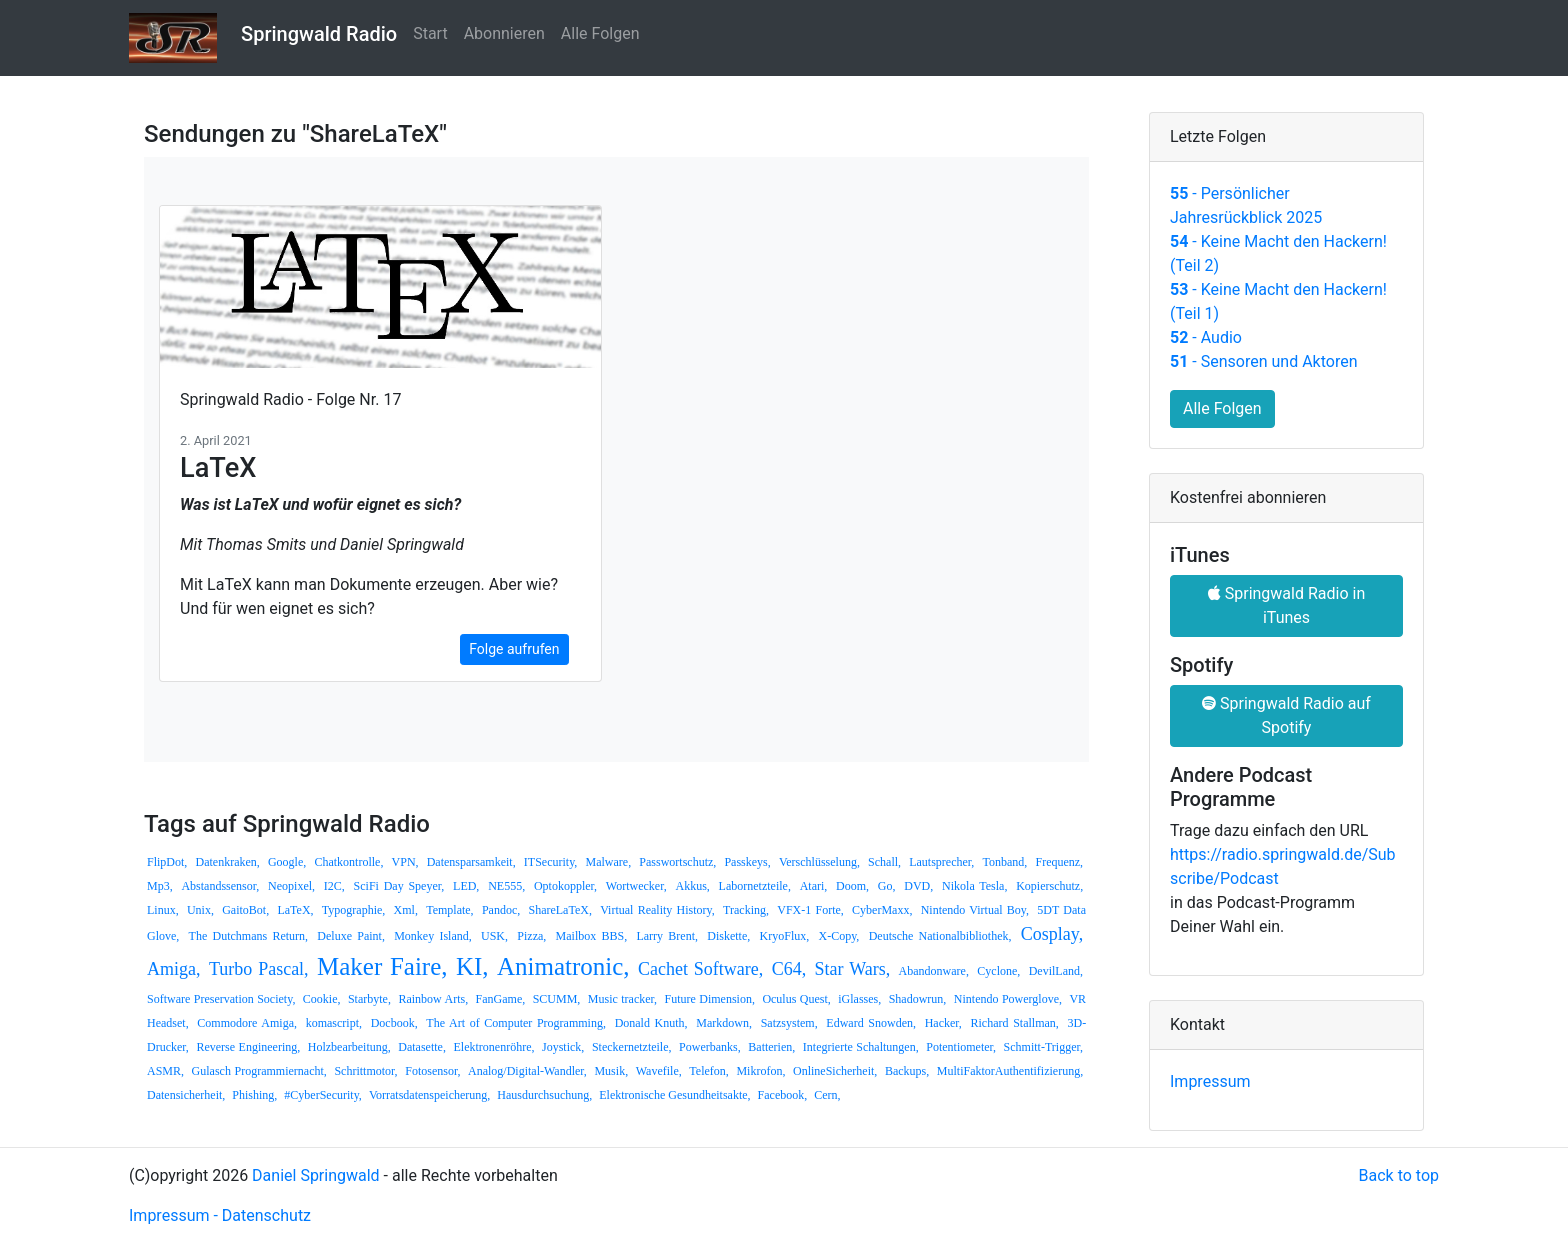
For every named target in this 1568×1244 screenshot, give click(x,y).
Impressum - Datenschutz (220, 1215)
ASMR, (165, 1071)
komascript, (334, 1023)
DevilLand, (1056, 971)
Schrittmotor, (365, 1071)
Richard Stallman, (1014, 1023)
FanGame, (501, 999)
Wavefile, (659, 1071)
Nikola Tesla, (974, 886)
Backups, (907, 1071)
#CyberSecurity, (323, 1095)
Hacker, (943, 1023)
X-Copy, (838, 936)
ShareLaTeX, (559, 910)
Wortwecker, (636, 886)
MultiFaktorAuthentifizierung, (1010, 1071)
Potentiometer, (961, 1047)
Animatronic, (563, 966)
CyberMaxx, (882, 910)
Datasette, (422, 1047)
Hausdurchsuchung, (544, 1095)
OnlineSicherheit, (835, 1071)
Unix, (200, 910)
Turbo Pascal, (259, 969)
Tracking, (746, 910)
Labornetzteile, (755, 886)
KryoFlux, (785, 936)
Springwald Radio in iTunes (1287, 605)
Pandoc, (501, 910)
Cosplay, (1052, 934)
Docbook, (394, 1023)
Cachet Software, (700, 969)
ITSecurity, (551, 862)
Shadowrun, (918, 999)
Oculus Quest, (796, 999)
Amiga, (174, 969)
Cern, (827, 1095)
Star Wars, (853, 969)
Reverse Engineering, (248, 1047)
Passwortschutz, (677, 862)
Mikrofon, (760, 1071)
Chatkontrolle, (348, 862)
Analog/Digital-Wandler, (527, 1071)
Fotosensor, (432, 1071)
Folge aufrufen (514, 649)
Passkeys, (747, 862)
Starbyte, (369, 999)
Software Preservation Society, (221, 999)
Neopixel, (291, 886)
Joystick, (563, 1047)
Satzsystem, (789, 1023)
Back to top (1399, 1175)
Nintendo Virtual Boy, (975, 910)
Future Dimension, (710, 999)
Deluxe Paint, (351, 936)
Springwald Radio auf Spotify (1286, 715)
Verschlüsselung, (819, 862)
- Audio (1206, 337)
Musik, (611, 1071)
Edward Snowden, (871, 1023)
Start (430, 33)
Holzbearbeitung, (349, 1047)
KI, (472, 966)
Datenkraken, (227, 862)
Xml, (406, 910)
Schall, (884, 862)
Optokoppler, (565, 886)
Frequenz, (1059, 862)
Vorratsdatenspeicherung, (429, 1095)
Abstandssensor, (220, 886)
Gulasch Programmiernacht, (259, 1071)
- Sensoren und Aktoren (1263, 361)
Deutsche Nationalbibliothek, (940, 936)
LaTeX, (295, 910)
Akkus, (692, 886)
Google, (287, 862)
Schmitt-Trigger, (1043, 1047)
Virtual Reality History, (657, 910)
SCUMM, (557, 999)
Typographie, (353, 910)
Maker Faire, (382, 966)
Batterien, (771, 1047)
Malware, (609, 862)
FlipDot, (167, 862)
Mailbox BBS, (592, 936)
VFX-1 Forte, (810, 910)
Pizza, (531, 936)
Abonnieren (504, 33)
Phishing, (254, 1095)
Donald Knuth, (651, 1023)
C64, (789, 969)
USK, (494, 936)
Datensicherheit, (186, 1095)
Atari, (814, 886)
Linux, (163, 910)
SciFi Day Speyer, (399, 886)
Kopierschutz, (1049, 886)
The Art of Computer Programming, (516, 1023)
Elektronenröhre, (494, 1047)
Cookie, (322, 999)
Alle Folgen (600, 33)
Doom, (852, 886)
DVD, (918, 886)
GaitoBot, (245, 910)
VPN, (405, 862)
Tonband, (1005, 862)
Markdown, (724, 1023)
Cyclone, (998, 971)
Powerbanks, (710, 1047)
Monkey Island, (433, 936)
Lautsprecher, (941, 862)
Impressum (1210, 1081)
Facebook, (783, 1095)
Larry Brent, (667, 936)
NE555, (506, 886)
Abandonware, (934, 971)
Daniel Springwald (316, 1175)
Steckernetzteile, (632, 1047)
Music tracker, (622, 999)
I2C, (334, 886)
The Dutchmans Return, (248, 936)
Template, (449, 910)
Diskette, (728, 936)
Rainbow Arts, (433, 999)
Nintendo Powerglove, (1008, 999)
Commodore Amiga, (247, 1023)
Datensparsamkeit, (471, 862)
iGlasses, (859, 999)
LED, (466, 886)
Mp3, (160, 886)
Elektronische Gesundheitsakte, (674, 1095)
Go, (887, 886)
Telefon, (708, 1071)
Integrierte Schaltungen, (861, 1047)
